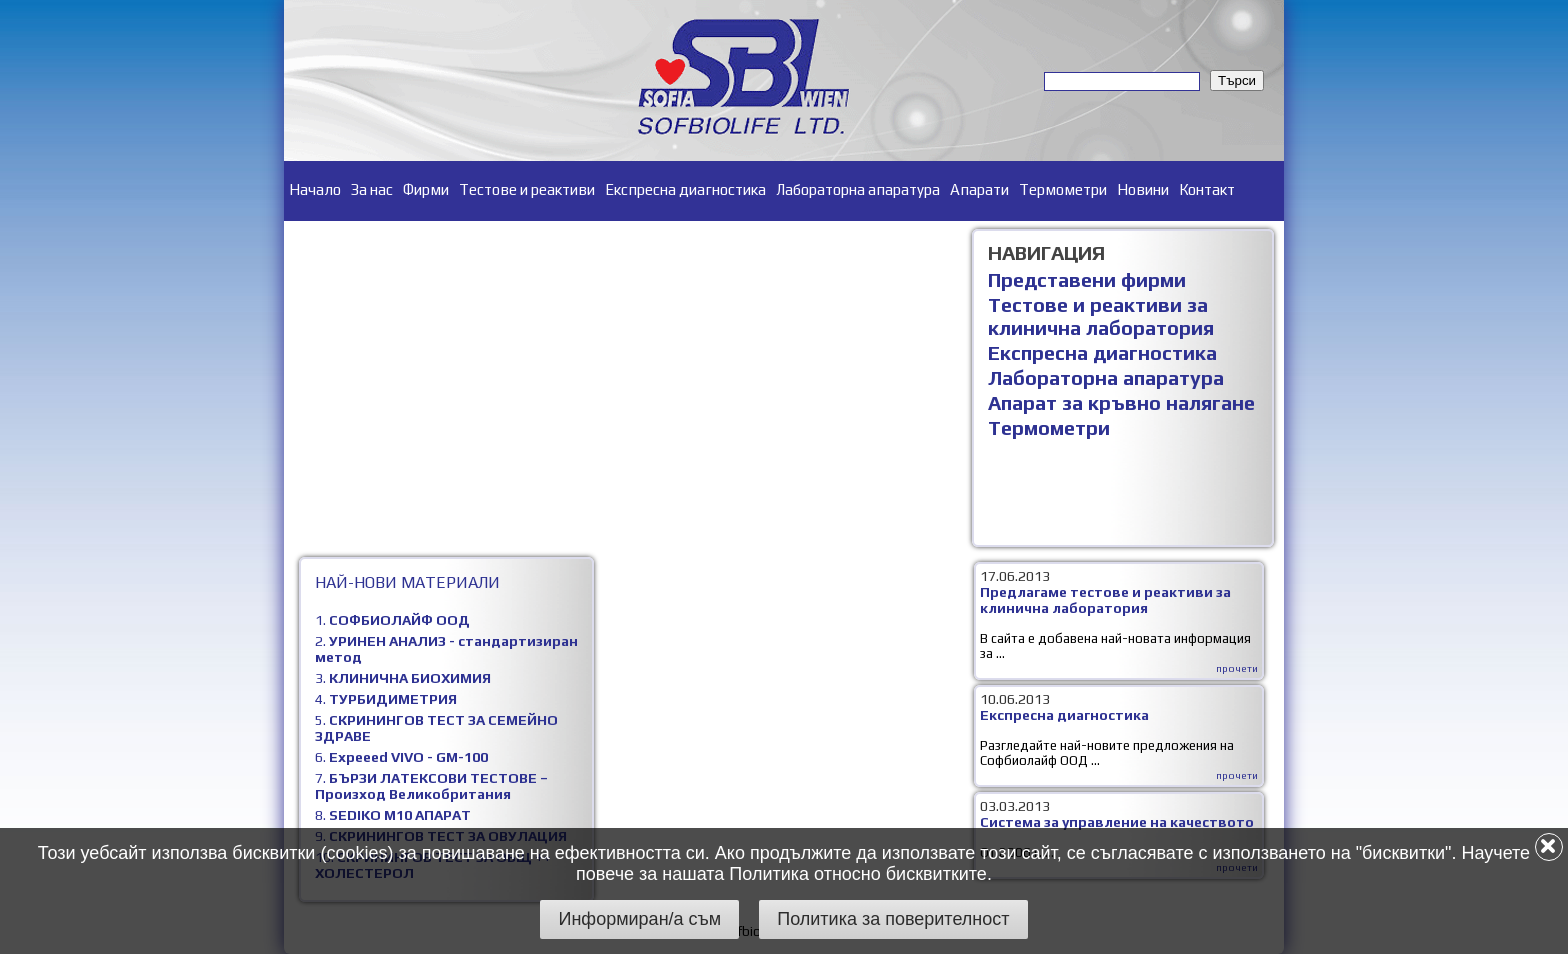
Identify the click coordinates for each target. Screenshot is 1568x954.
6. (401, 757)
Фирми (426, 189)
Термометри (1063, 189)
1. (392, 620)
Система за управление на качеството (1117, 822)
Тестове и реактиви (527, 189)
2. (446, 649)
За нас (372, 189)
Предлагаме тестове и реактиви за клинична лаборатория (1105, 600)
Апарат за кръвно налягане (1121, 402)
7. (431, 786)
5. (436, 728)
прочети (1237, 668)
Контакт (1207, 189)
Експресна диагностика (685, 189)
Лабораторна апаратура (858, 189)
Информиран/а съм (639, 919)
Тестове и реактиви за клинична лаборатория (1101, 316)
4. (386, 699)
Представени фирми (1087, 279)
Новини (1143, 189)
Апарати (979, 189)
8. (393, 815)
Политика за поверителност (893, 919)
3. (403, 678)
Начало (315, 189)
